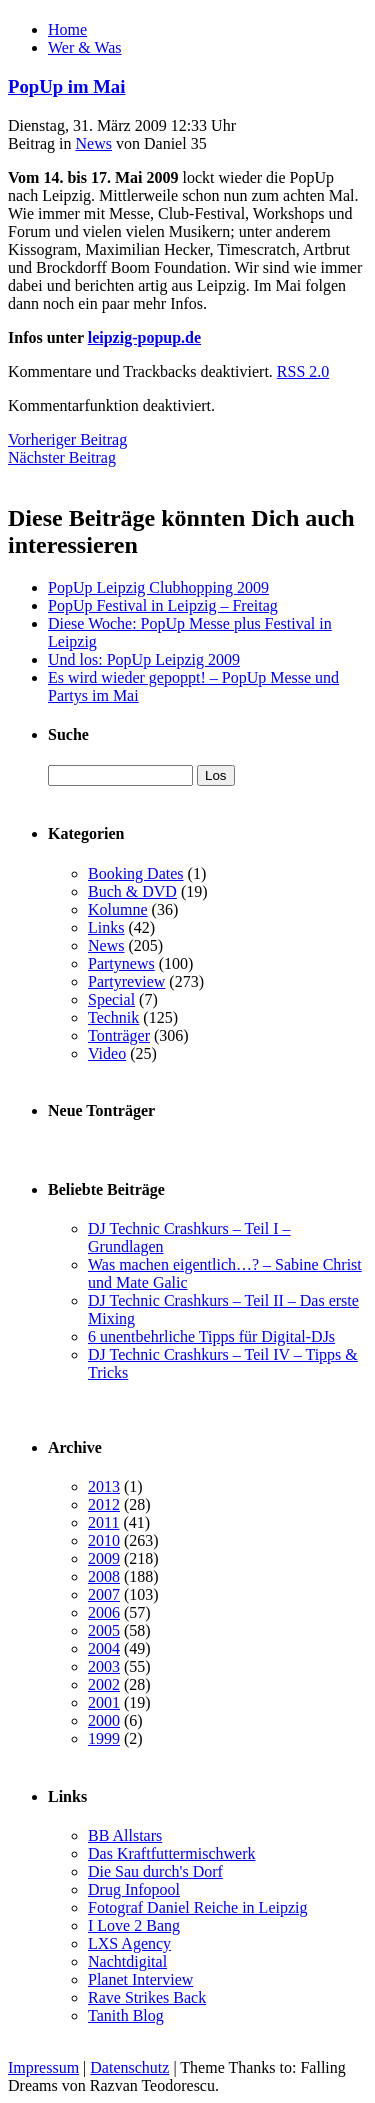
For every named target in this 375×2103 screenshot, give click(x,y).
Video (107, 1053)
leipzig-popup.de (144, 337)
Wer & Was (85, 47)
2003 (104, 1666)
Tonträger (119, 1035)
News (94, 143)
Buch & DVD (132, 891)
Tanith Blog (126, 2015)
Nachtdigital (127, 1961)
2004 (104, 1648)
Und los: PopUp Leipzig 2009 (144, 659)
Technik (113, 1017)
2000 (104, 1720)
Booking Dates (136, 873)
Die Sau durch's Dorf (155, 1871)
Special (111, 999)
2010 (104, 1540)
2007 (104, 1594)
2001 (104, 1702)
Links (106, 927)
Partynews (121, 963)
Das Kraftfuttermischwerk (172, 1853)
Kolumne (118, 909)
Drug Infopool (134, 1889)
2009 (104, 1558)
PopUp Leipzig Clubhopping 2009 (158, 587)
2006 (104, 1612)
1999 (104, 1738)
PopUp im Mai (66, 86)
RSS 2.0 (303, 371)
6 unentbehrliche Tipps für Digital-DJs (211, 1336)
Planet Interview (140, 1979)
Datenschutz (129, 2067)
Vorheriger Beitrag (67, 439)
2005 (104, 1630)
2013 (104, 1486)
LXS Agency (129, 1943)
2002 (104, 1684)
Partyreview (126, 981)
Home (67, 29)
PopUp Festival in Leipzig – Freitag (163, 605)
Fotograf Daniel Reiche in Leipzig (197, 1907)
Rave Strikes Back (147, 1997)
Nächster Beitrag (62, 457)
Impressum (43, 2067)
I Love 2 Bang (134, 1925)
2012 (104, 1504)
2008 (104, 1576)
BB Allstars (125, 1835)
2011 (103, 1522)
